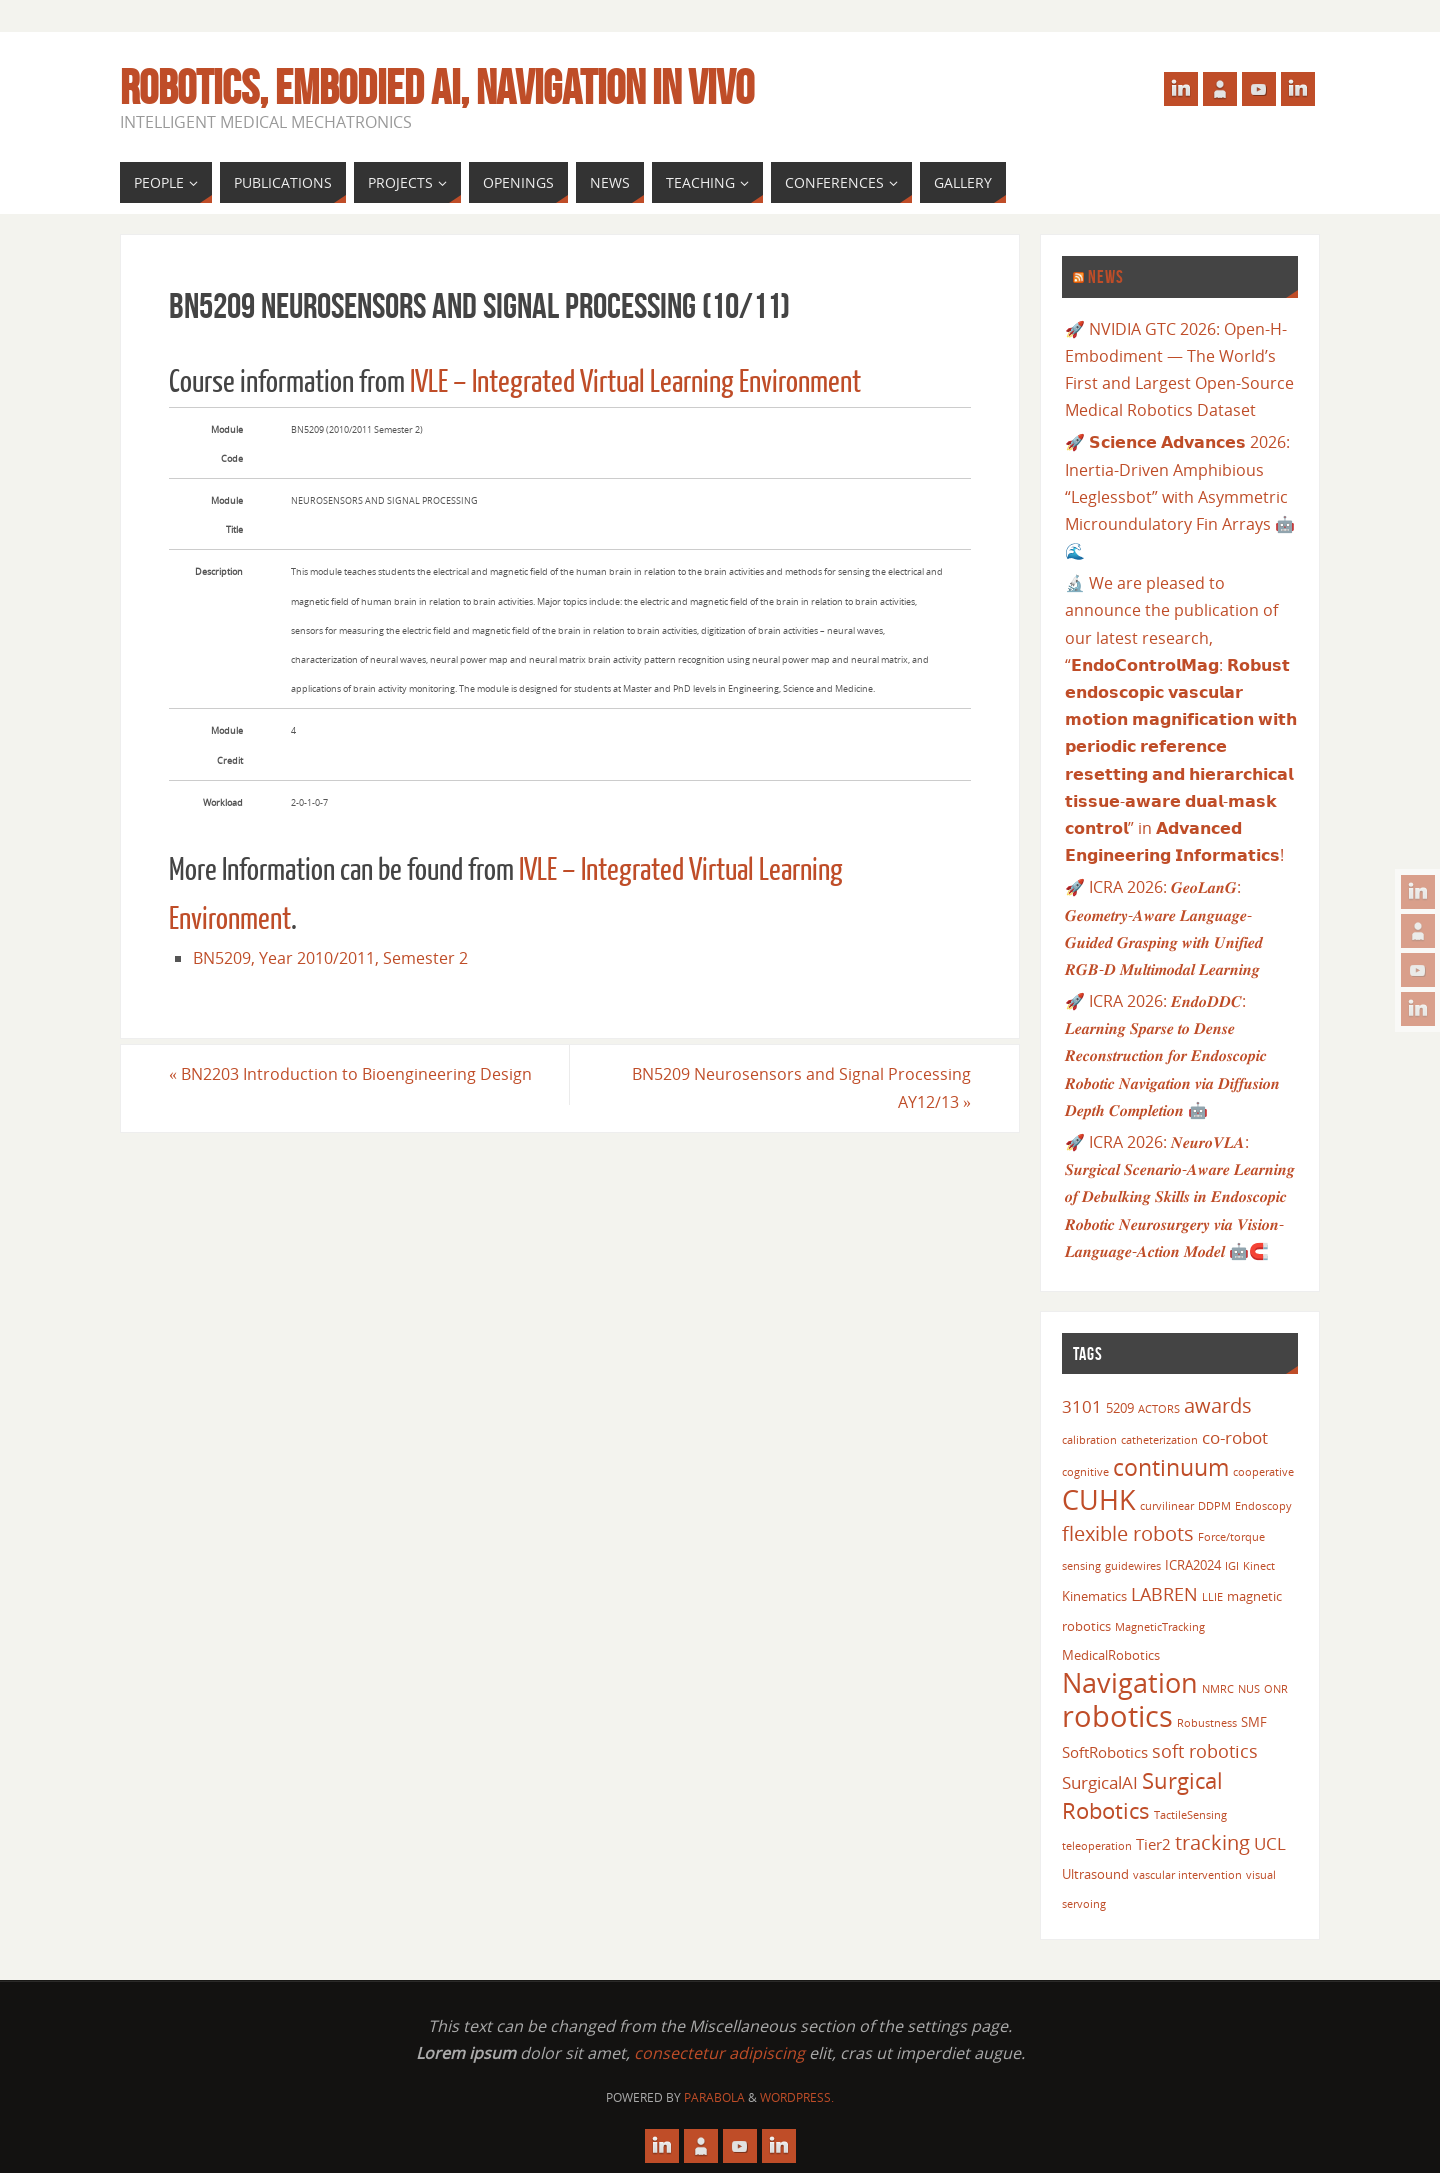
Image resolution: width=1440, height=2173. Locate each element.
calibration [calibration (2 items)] (1089, 1440)
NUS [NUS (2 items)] (1249, 1689)
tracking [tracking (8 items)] (1212, 1842)
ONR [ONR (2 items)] (1276, 1689)
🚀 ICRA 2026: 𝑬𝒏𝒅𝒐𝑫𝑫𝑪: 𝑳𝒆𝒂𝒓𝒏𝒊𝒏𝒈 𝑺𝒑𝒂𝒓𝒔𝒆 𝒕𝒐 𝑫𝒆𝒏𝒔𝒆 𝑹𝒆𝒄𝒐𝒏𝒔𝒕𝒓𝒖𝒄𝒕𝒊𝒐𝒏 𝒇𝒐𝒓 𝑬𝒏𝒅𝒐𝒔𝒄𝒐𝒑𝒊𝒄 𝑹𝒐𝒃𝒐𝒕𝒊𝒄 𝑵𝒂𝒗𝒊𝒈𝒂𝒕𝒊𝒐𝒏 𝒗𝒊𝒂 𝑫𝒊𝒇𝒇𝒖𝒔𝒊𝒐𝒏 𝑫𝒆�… (1172, 1055)
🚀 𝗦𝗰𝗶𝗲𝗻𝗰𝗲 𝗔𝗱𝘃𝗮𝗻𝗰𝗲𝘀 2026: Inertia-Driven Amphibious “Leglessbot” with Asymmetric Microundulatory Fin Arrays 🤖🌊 (1180, 496)
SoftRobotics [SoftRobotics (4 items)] (1105, 1752)
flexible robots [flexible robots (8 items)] (1128, 1533)
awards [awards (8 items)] (1218, 1405)
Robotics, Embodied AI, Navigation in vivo (437, 88)
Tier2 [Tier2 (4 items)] (1153, 1844)
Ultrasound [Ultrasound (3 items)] (1095, 1874)
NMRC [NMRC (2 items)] (1218, 1689)
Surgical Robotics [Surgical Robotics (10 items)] (1142, 1795)
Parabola (714, 2097)
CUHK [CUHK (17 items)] (1099, 1499)
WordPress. (797, 2097)
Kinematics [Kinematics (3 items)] (1094, 1596)
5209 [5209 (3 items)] (1120, 1408)
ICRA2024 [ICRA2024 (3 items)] (1193, 1565)
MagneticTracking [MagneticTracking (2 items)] (1160, 1627)
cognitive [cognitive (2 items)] (1085, 1472)
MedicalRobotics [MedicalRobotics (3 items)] (1111, 1655)
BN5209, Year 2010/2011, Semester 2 (330, 958)
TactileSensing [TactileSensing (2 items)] (1190, 1815)
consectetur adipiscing (719, 2053)
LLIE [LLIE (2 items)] (1212, 1597)
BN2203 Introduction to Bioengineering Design (350, 1074)
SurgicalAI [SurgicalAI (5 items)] (1100, 1782)
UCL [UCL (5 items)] (1270, 1843)
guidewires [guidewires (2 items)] (1133, 1566)
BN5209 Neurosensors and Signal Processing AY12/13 (801, 1087)
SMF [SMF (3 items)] (1254, 1722)
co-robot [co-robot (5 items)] (1235, 1437)
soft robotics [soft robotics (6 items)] (1205, 1750)
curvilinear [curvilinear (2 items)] (1167, 1506)
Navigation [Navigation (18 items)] (1130, 1682)
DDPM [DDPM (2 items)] (1214, 1506)
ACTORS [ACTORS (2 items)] (1159, 1409)
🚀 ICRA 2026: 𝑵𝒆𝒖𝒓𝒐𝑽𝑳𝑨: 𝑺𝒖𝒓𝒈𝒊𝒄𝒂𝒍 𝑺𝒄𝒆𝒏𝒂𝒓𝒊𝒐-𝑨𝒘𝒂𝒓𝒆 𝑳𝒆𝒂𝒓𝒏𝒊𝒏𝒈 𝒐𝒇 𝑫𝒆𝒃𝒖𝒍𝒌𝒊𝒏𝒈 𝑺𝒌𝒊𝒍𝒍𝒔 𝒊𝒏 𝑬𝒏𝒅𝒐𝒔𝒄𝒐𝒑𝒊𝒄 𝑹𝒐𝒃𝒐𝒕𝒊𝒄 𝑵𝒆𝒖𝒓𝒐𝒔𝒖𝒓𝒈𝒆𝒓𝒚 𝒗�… (1180, 1196)
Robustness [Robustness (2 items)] (1207, 1723)
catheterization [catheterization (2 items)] (1159, 1440)
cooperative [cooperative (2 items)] (1263, 1472)
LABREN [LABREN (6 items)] (1164, 1593)
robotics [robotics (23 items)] (1117, 1716)
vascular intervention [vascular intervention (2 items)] (1187, 1875)
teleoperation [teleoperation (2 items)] (1097, 1846)
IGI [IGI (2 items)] (1232, 1566)
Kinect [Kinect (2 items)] (1259, 1566)
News (1106, 277)
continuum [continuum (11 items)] (1171, 1467)
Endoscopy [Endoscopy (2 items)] (1263, 1506)
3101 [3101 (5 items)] (1082, 1406)
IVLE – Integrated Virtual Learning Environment (635, 382)
